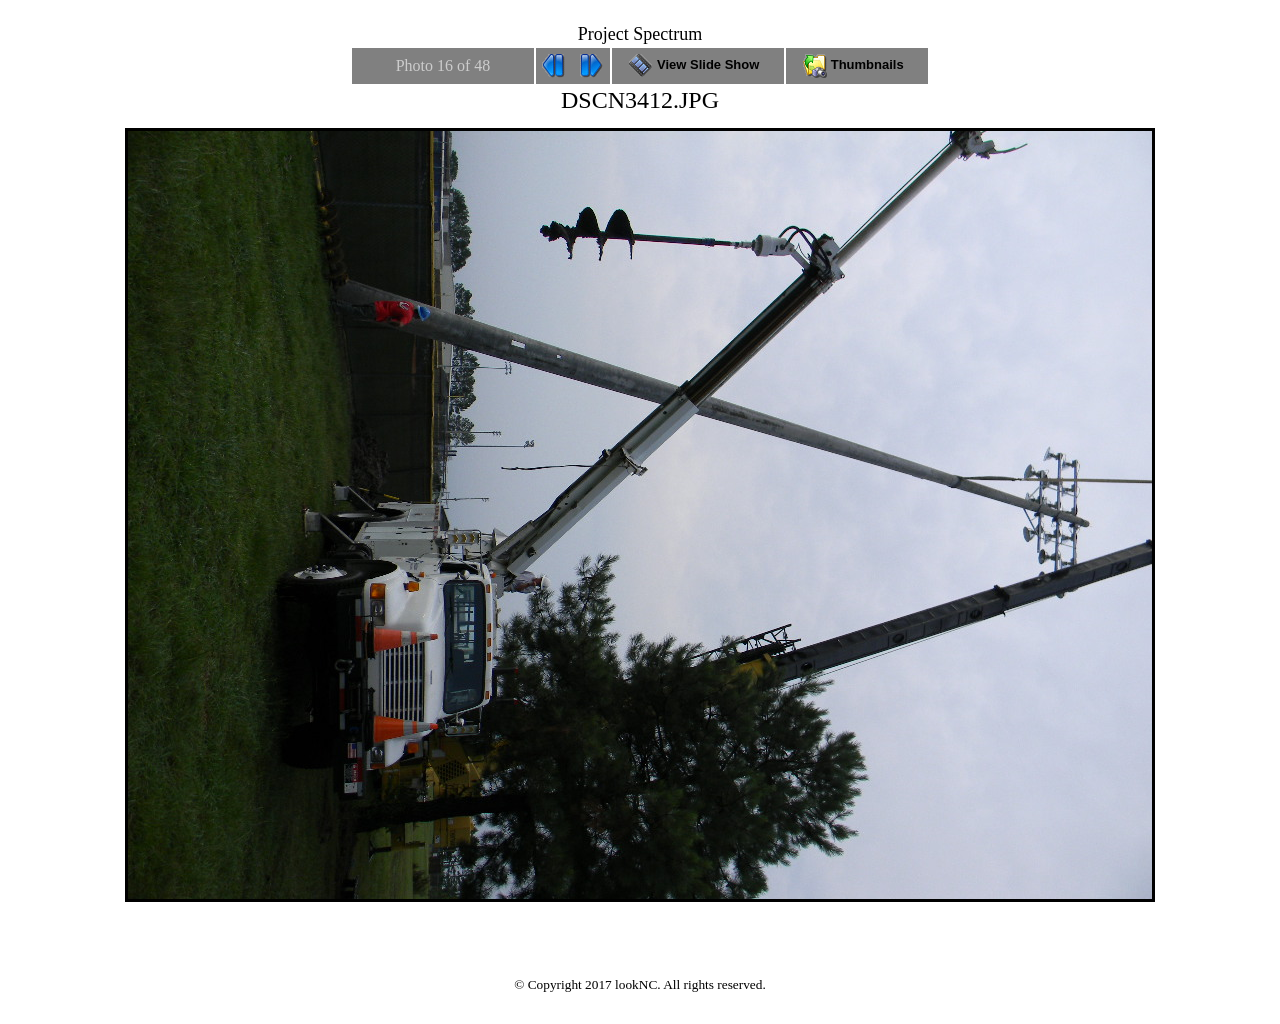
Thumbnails (857, 64)
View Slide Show (697, 64)
